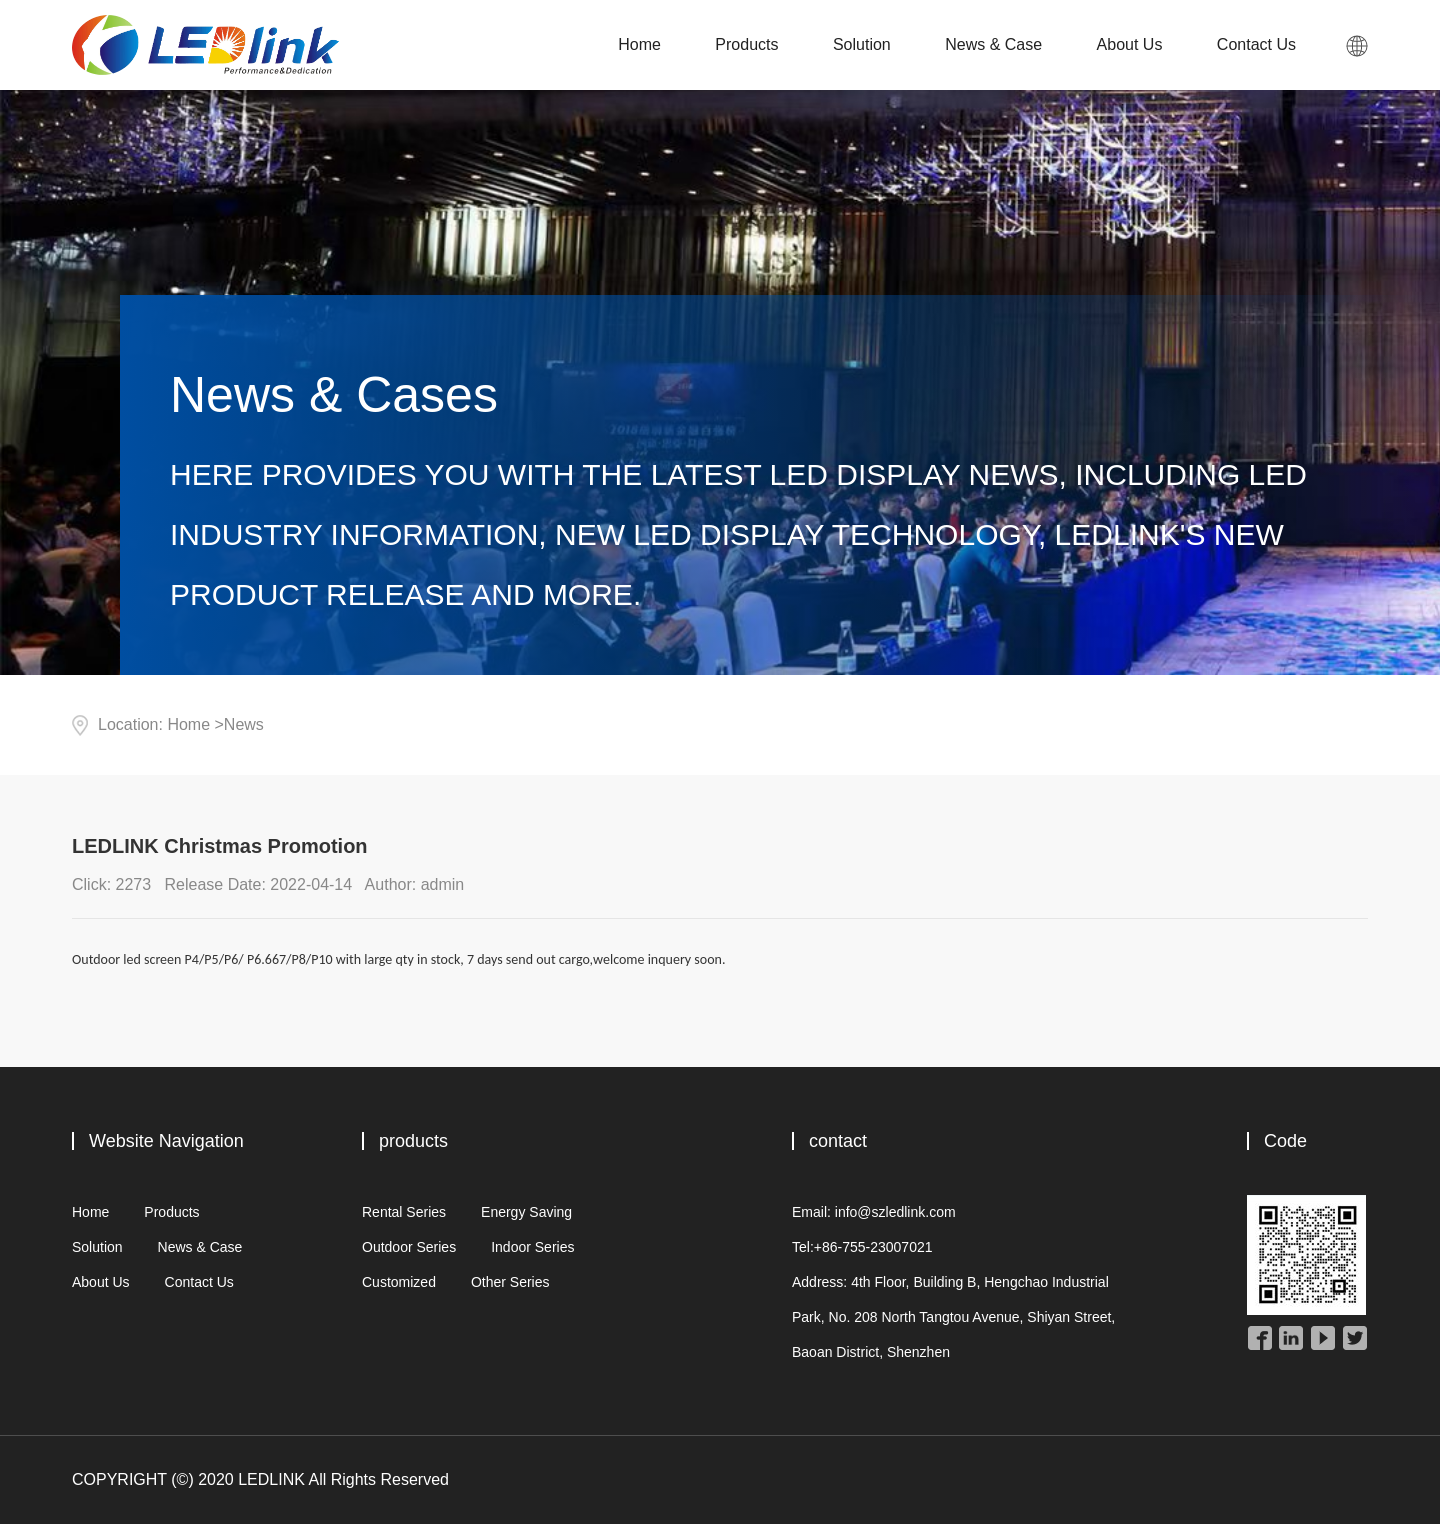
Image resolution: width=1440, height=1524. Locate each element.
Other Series (510, 1282)
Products (746, 44)
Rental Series (404, 1212)
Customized (399, 1282)
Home (639, 44)
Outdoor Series (409, 1247)
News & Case (993, 44)
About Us (1130, 44)
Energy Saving (526, 1212)
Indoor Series (532, 1247)
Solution (862, 44)
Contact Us (1256, 44)
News (244, 724)
